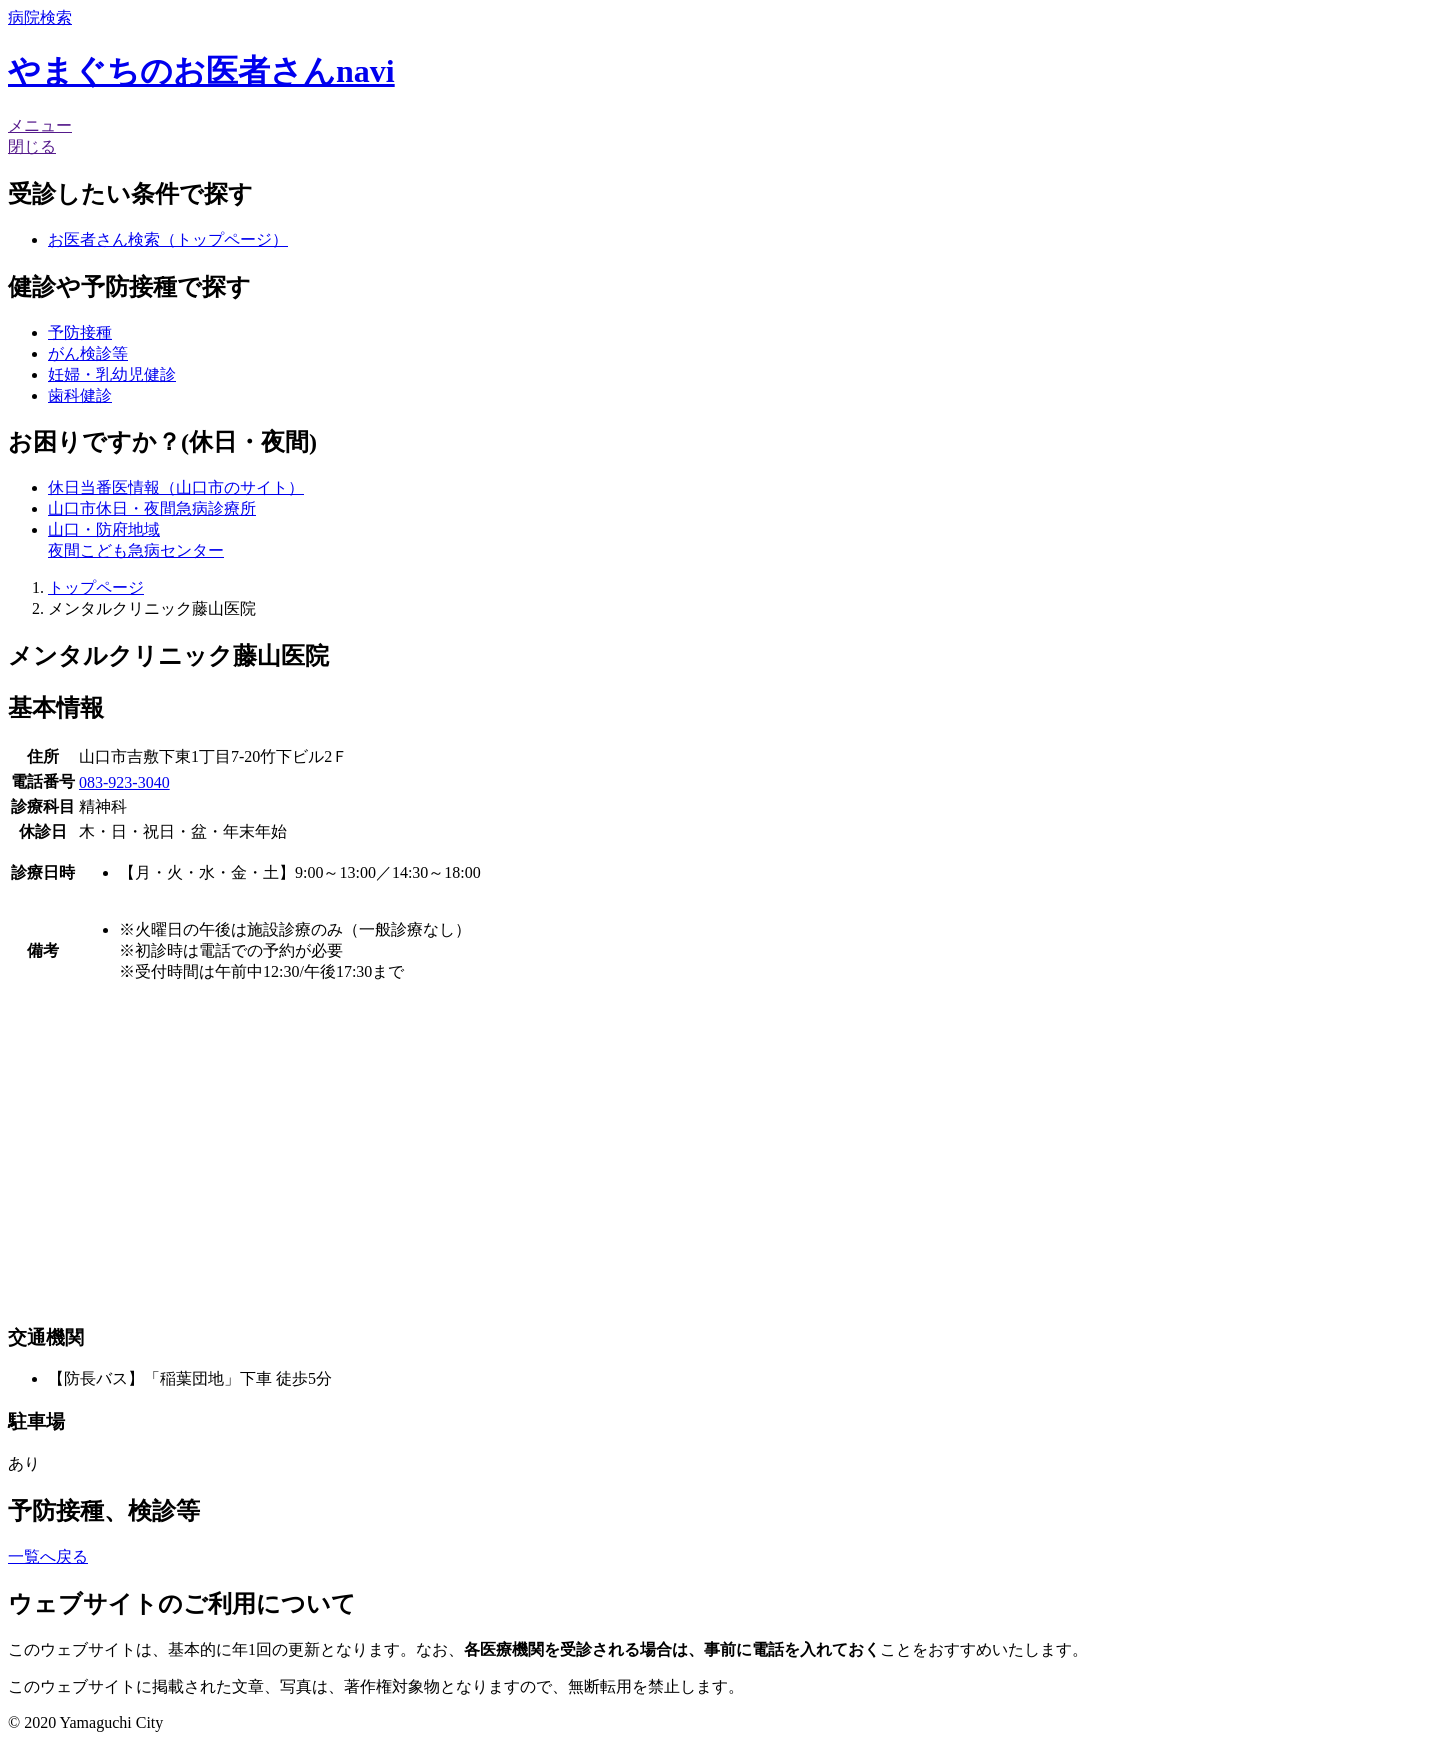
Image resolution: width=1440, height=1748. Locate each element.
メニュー (40, 125)
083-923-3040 (124, 782)
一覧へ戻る (48, 1556)
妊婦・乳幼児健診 (112, 374)
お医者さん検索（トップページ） (168, 239)
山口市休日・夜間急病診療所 (152, 508)
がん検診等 (88, 353)
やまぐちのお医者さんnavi (201, 71)
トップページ (96, 587)
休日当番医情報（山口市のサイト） (176, 487)
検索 (40, 17)
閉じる (32, 146)
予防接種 (80, 332)
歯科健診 (80, 395)
